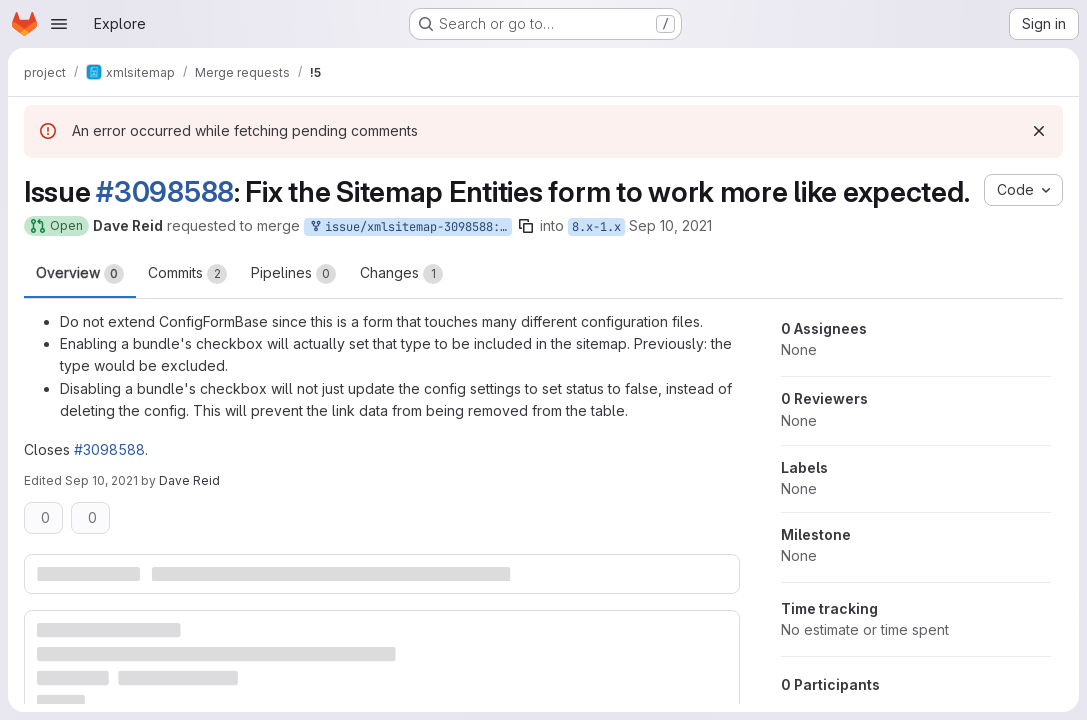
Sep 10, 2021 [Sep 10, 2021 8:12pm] (101, 480)
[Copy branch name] (526, 226)
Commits (187, 274)
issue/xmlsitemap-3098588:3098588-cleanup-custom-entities (410, 227)
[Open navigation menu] (59, 24)
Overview (80, 274)
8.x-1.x (596, 227)
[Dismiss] (1039, 131)
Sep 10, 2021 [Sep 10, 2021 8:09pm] (670, 225)
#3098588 (165, 191)
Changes (401, 274)
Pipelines (293, 274)
